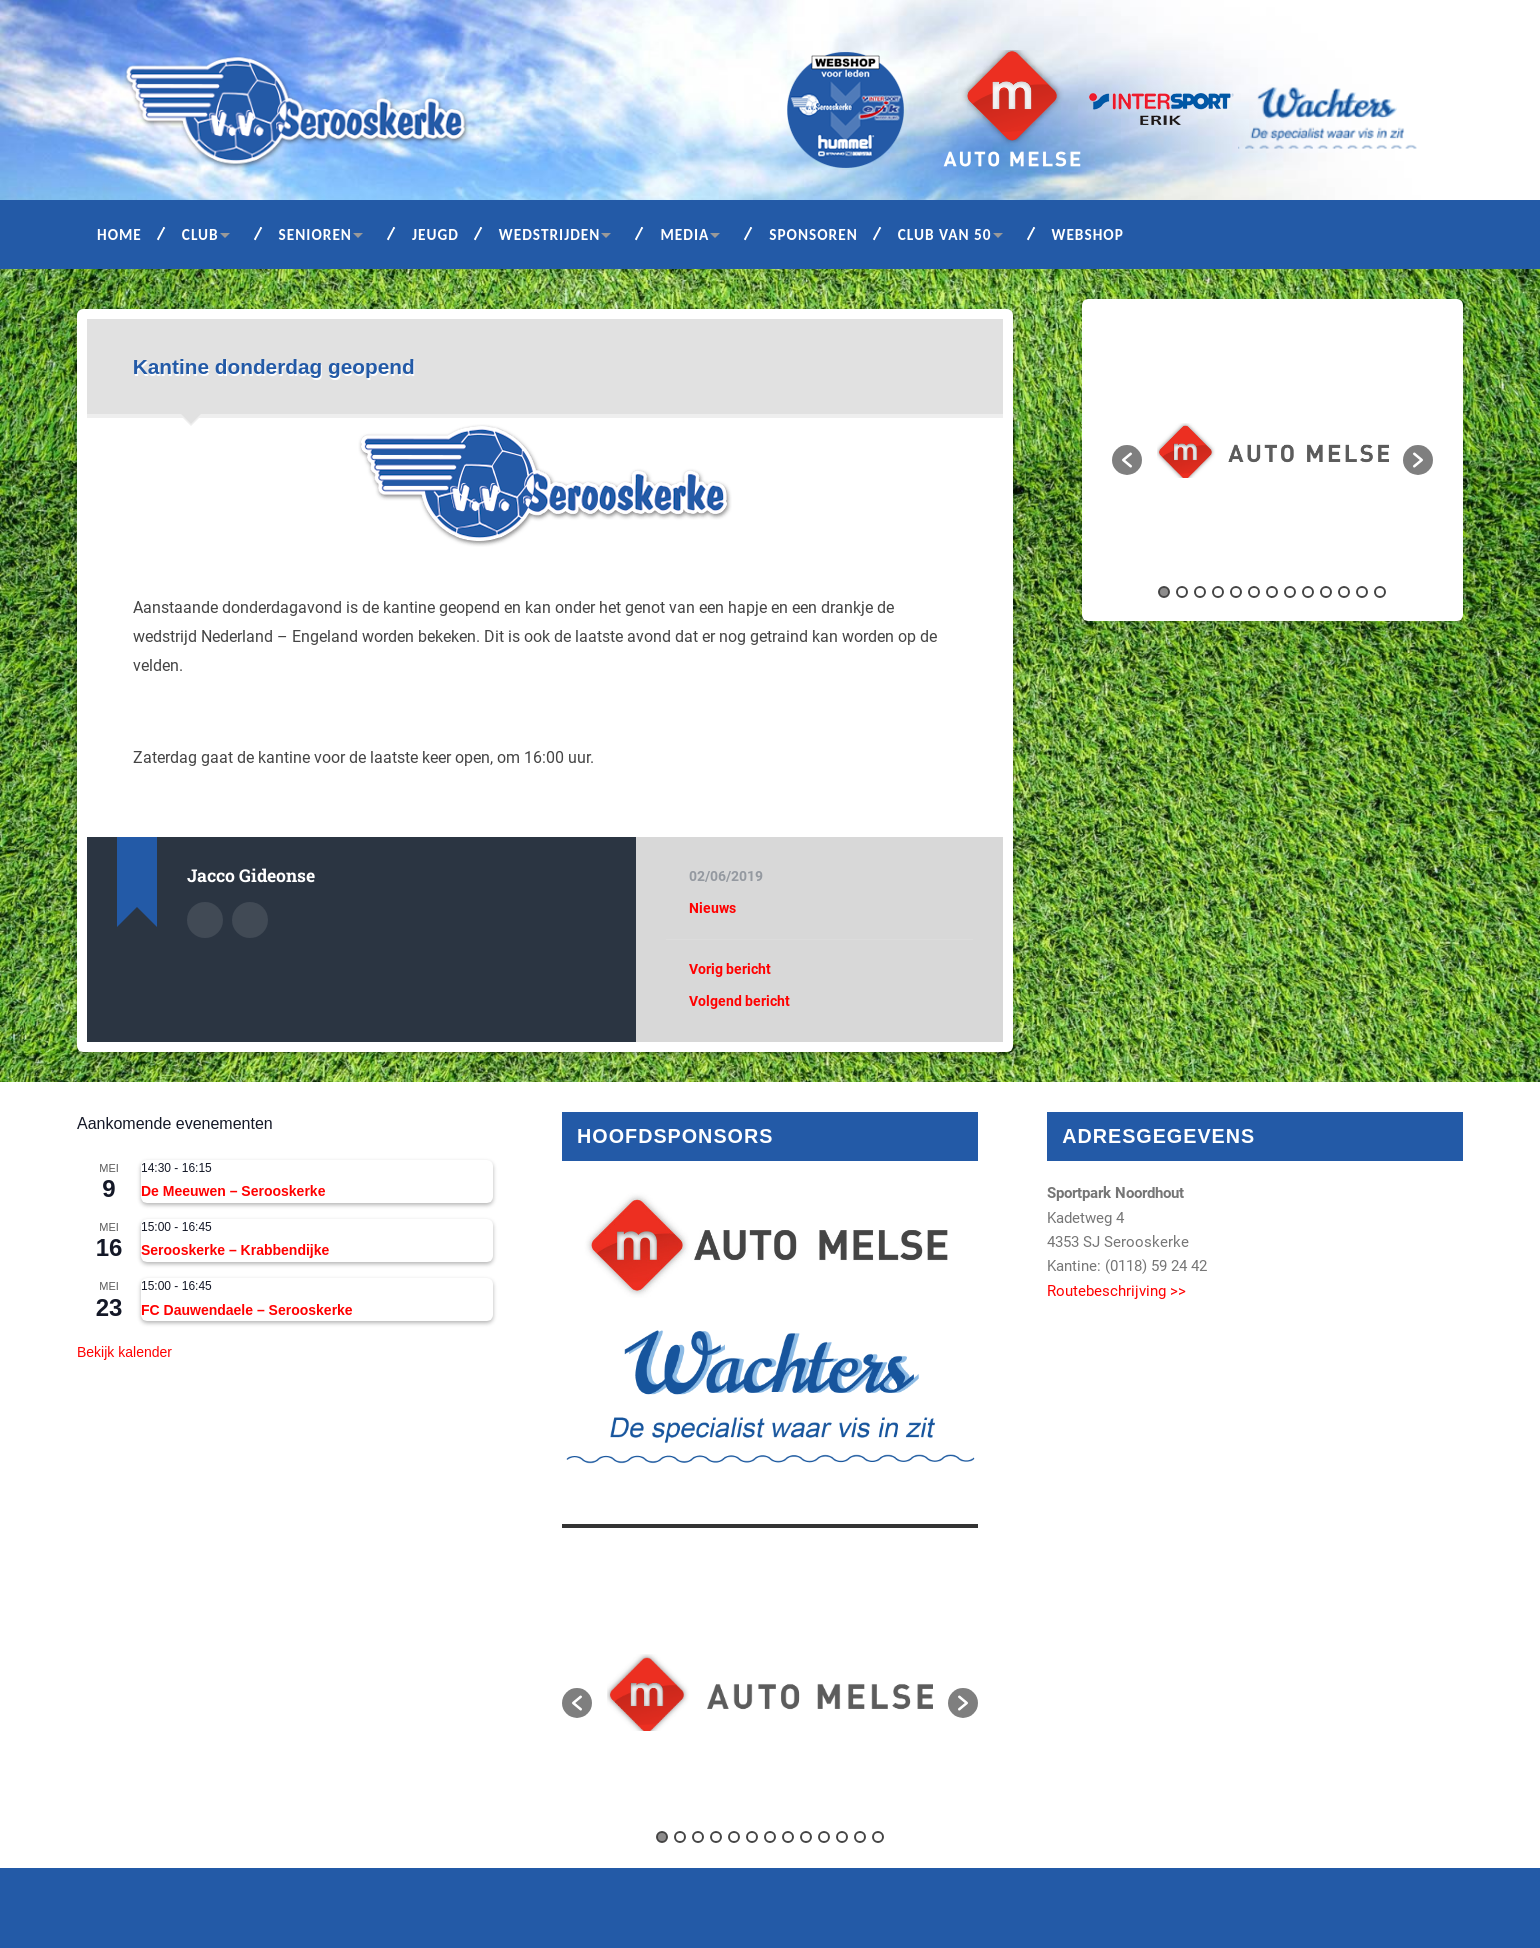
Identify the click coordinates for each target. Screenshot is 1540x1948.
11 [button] (1344, 592)
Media (684, 234)
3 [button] (1200, 592)
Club (200, 234)
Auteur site (250, 920)
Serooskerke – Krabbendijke (235, 1250)
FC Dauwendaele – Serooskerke (247, 1310)
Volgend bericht (739, 1001)
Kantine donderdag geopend (274, 366)
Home (119, 234)
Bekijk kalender (124, 1352)
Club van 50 (945, 234)
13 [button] (1380, 592)
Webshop (1088, 234)
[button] (1127, 460)
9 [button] (1308, 592)
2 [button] (1182, 592)
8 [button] (1290, 592)
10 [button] (1326, 592)
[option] (1273, 450)
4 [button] (1218, 592)
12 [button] (1362, 592)
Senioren (315, 234)
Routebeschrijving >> (1116, 1291)
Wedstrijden (550, 234)
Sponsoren (813, 234)
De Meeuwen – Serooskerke (233, 1191)
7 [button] (1272, 592)
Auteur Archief (205, 920)
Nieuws (712, 908)
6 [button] (1254, 592)
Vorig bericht (730, 969)
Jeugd (435, 234)
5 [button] (1236, 592)
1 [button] (1164, 592)
